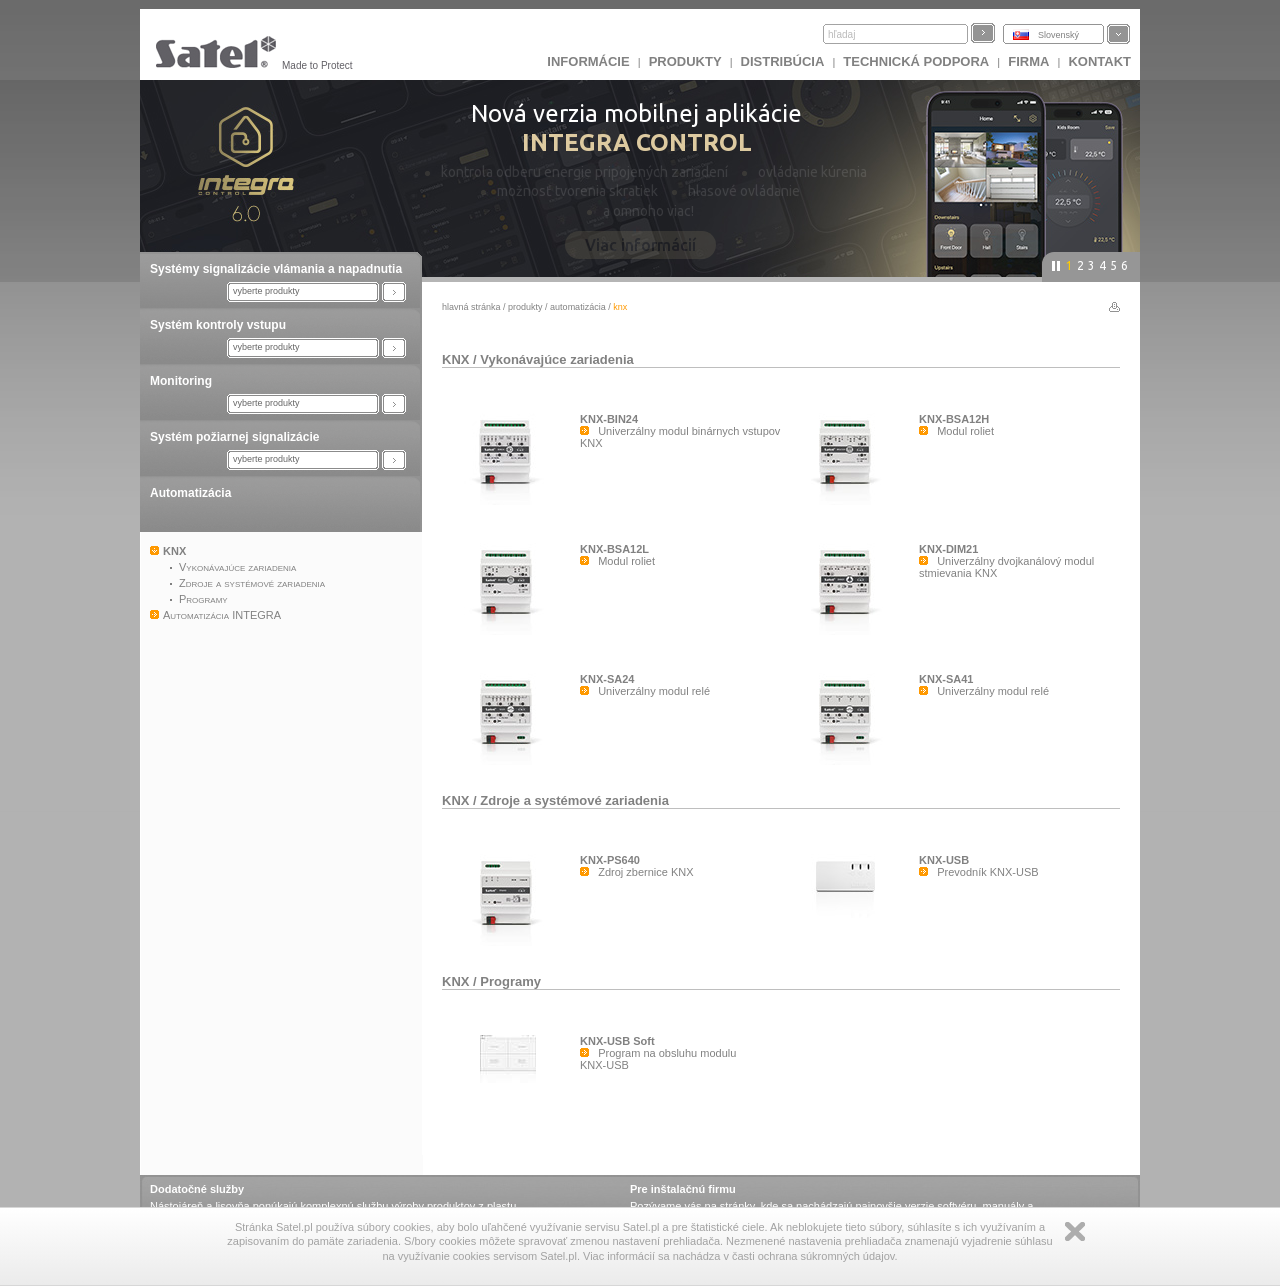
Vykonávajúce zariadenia (556, 359)
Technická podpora (916, 61)
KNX (455, 359)
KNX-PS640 (610, 860)
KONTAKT (1099, 61)
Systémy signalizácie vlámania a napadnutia (276, 269)
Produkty (685, 61)
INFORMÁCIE (588, 61)
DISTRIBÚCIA (783, 61)
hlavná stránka (471, 307)
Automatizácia (190, 493)
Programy (510, 981)
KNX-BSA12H (954, 419)
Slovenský (1058, 35)
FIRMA (1028, 61)
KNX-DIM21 (948, 549)
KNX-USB (944, 860)
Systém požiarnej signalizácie (234, 437)
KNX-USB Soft (617, 1041)
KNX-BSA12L (614, 549)
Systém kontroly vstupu (218, 325)
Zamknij (1075, 1231)
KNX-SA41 (946, 679)
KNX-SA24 (607, 679)
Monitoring (181, 381)
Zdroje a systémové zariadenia (574, 800)
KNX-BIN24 (609, 419)
